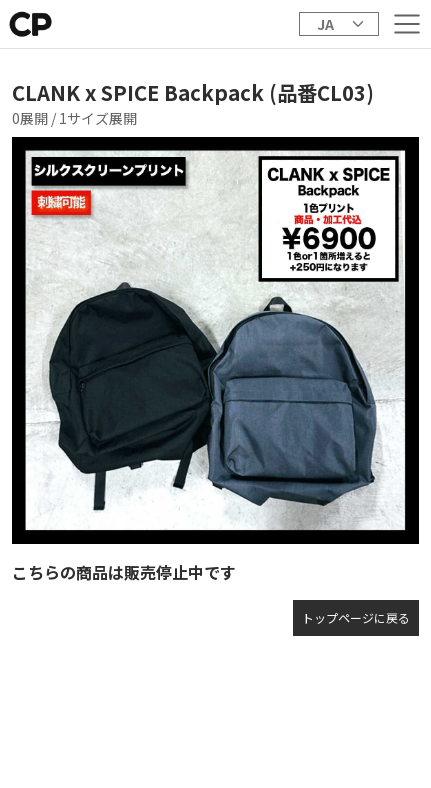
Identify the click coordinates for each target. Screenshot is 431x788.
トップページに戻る (356, 617)
